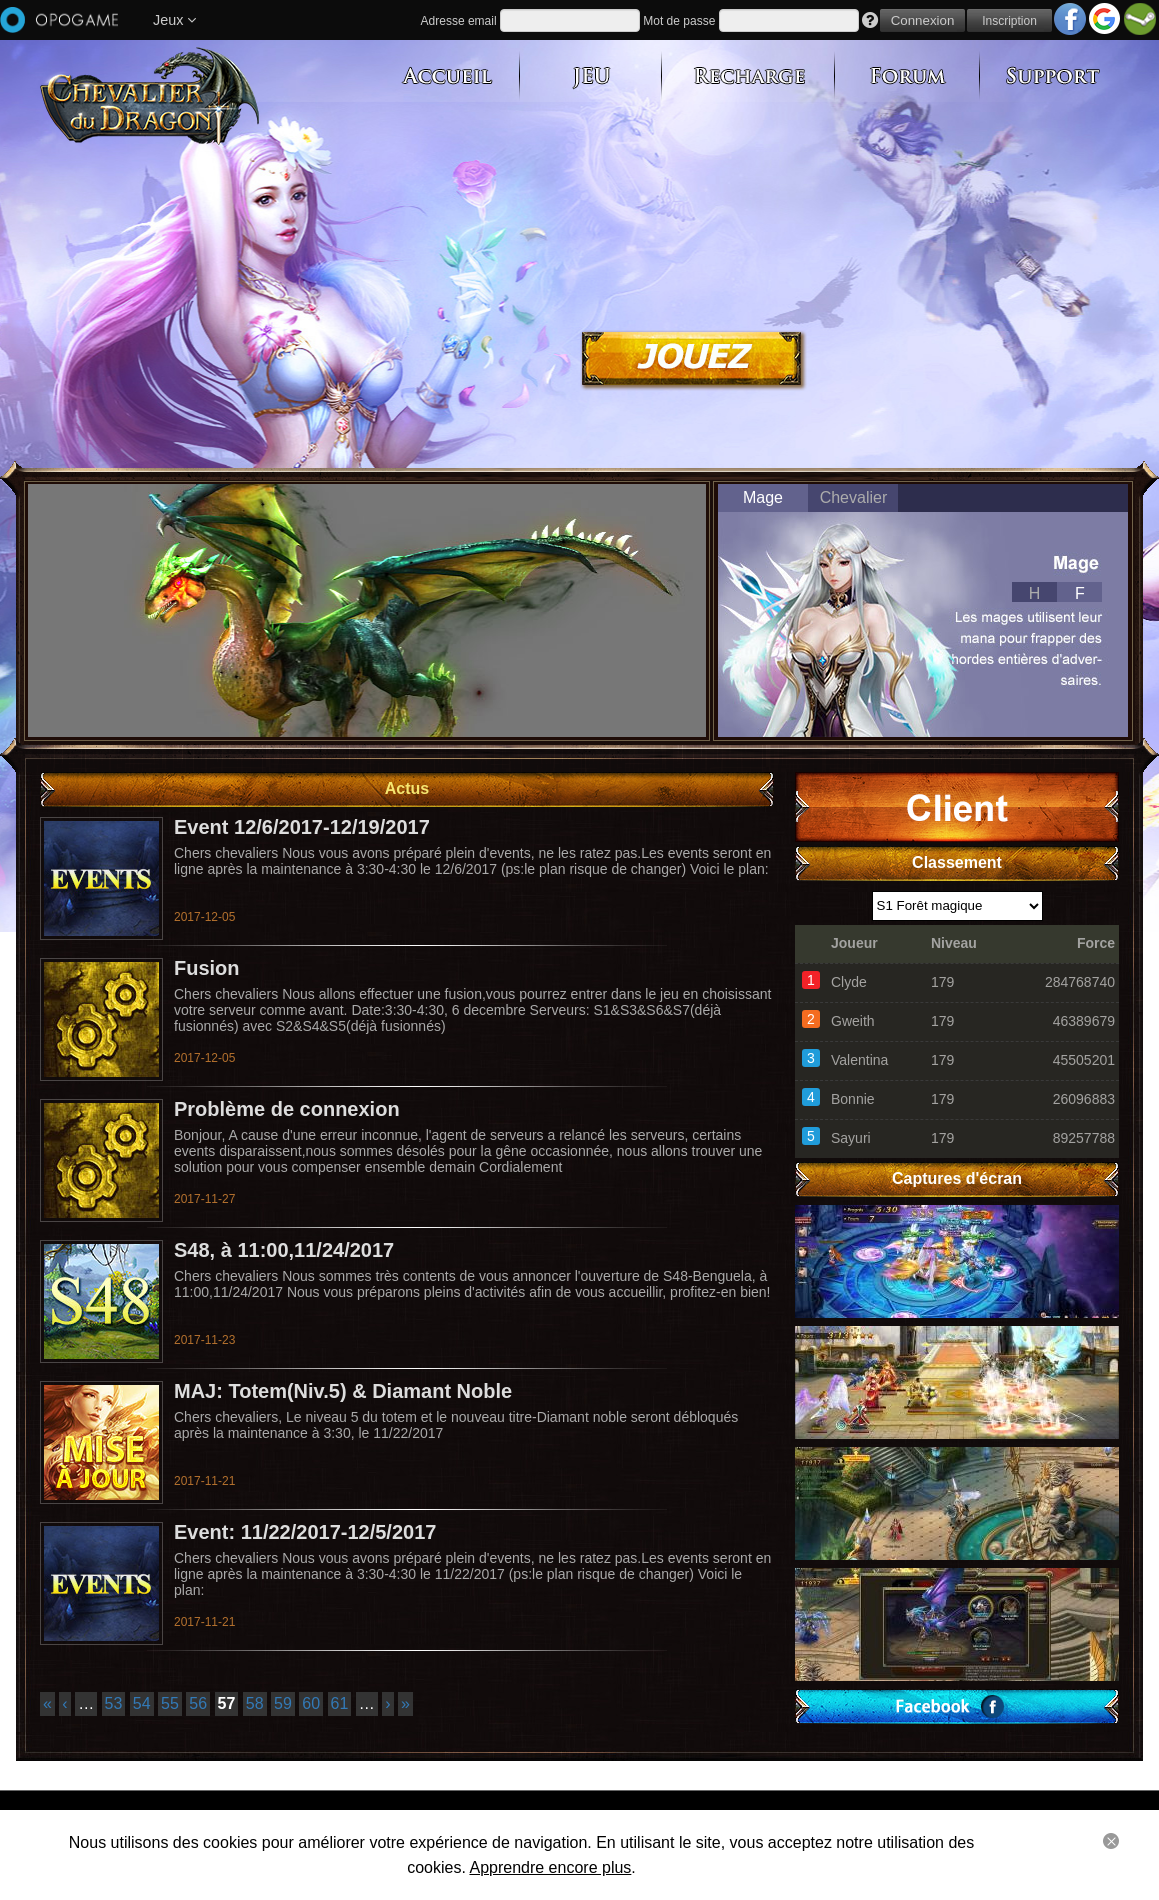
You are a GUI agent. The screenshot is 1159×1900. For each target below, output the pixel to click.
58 (255, 1703)
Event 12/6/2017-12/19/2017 (302, 827)
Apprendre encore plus (550, 1867)
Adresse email (459, 21)
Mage (763, 497)
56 (198, 1703)
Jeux (174, 20)
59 (283, 1703)
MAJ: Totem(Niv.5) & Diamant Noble (343, 1391)
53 (114, 1703)
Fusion (207, 968)
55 (170, 1703)
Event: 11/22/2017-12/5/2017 (305, 1532)
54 (142, 1703)
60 (311, 1703)
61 (340, 1703)
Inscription (1009, 21)
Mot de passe (679, 21)
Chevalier (854, 497)
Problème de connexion (287, 1109)
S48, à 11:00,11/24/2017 (284, 1250)
